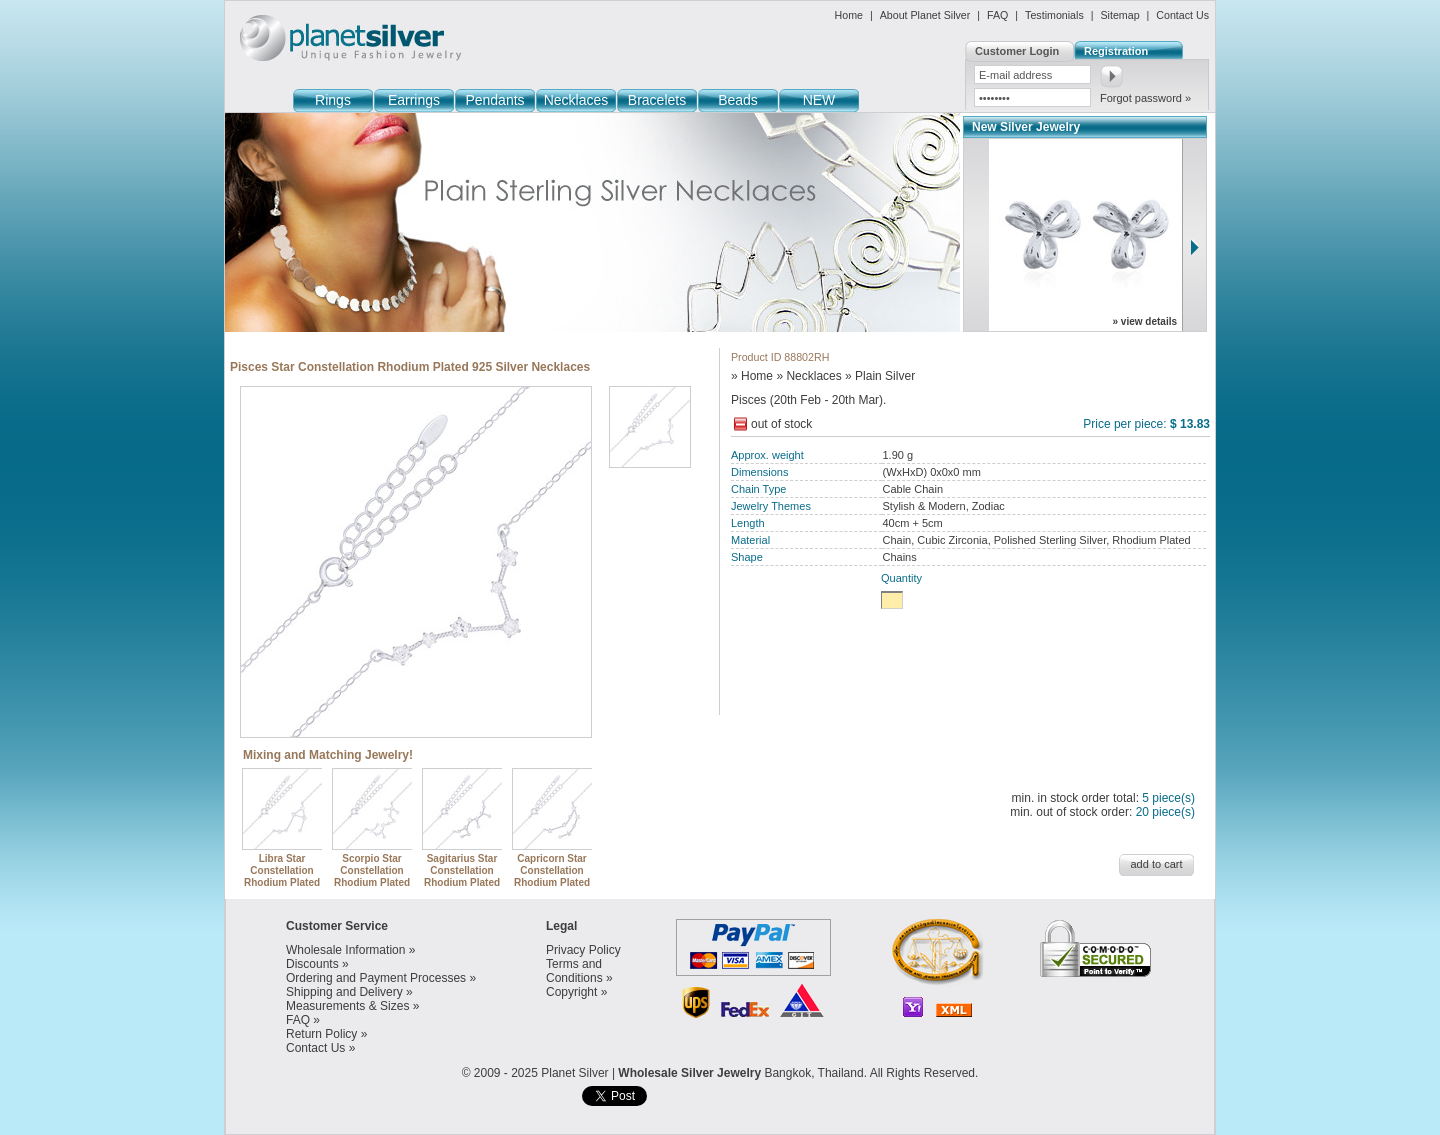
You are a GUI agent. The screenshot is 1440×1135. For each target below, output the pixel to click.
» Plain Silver (880, 376)
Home (849, 15)
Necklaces (576, 100)
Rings (333, 100)
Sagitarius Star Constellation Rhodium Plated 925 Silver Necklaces (463, 876)
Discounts (312, 964)
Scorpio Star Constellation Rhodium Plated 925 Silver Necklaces (373, 876)
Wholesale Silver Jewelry (689, 1073)
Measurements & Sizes (347, 1006)
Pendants (494, 100)
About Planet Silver (925, 15)
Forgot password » (1145, 98)
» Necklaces (808, 376)
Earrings (414, 100)
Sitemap (1119, 15)
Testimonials (1054, 15)
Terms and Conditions (574, 971)
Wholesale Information (345, 950)
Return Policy (321, 1034)
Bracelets (657, 100)
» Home (752, 376)
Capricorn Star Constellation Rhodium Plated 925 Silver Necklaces (553, 876)
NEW (819, 100)
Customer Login (1017, 51)
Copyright (571, 992)
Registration (1116, 51)
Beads (738, 100)
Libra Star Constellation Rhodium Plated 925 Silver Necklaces (283, 876)
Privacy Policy (583, 950)
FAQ (997, 15)
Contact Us (1182, 15)
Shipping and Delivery (344, 992)
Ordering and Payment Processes (376, 978)
